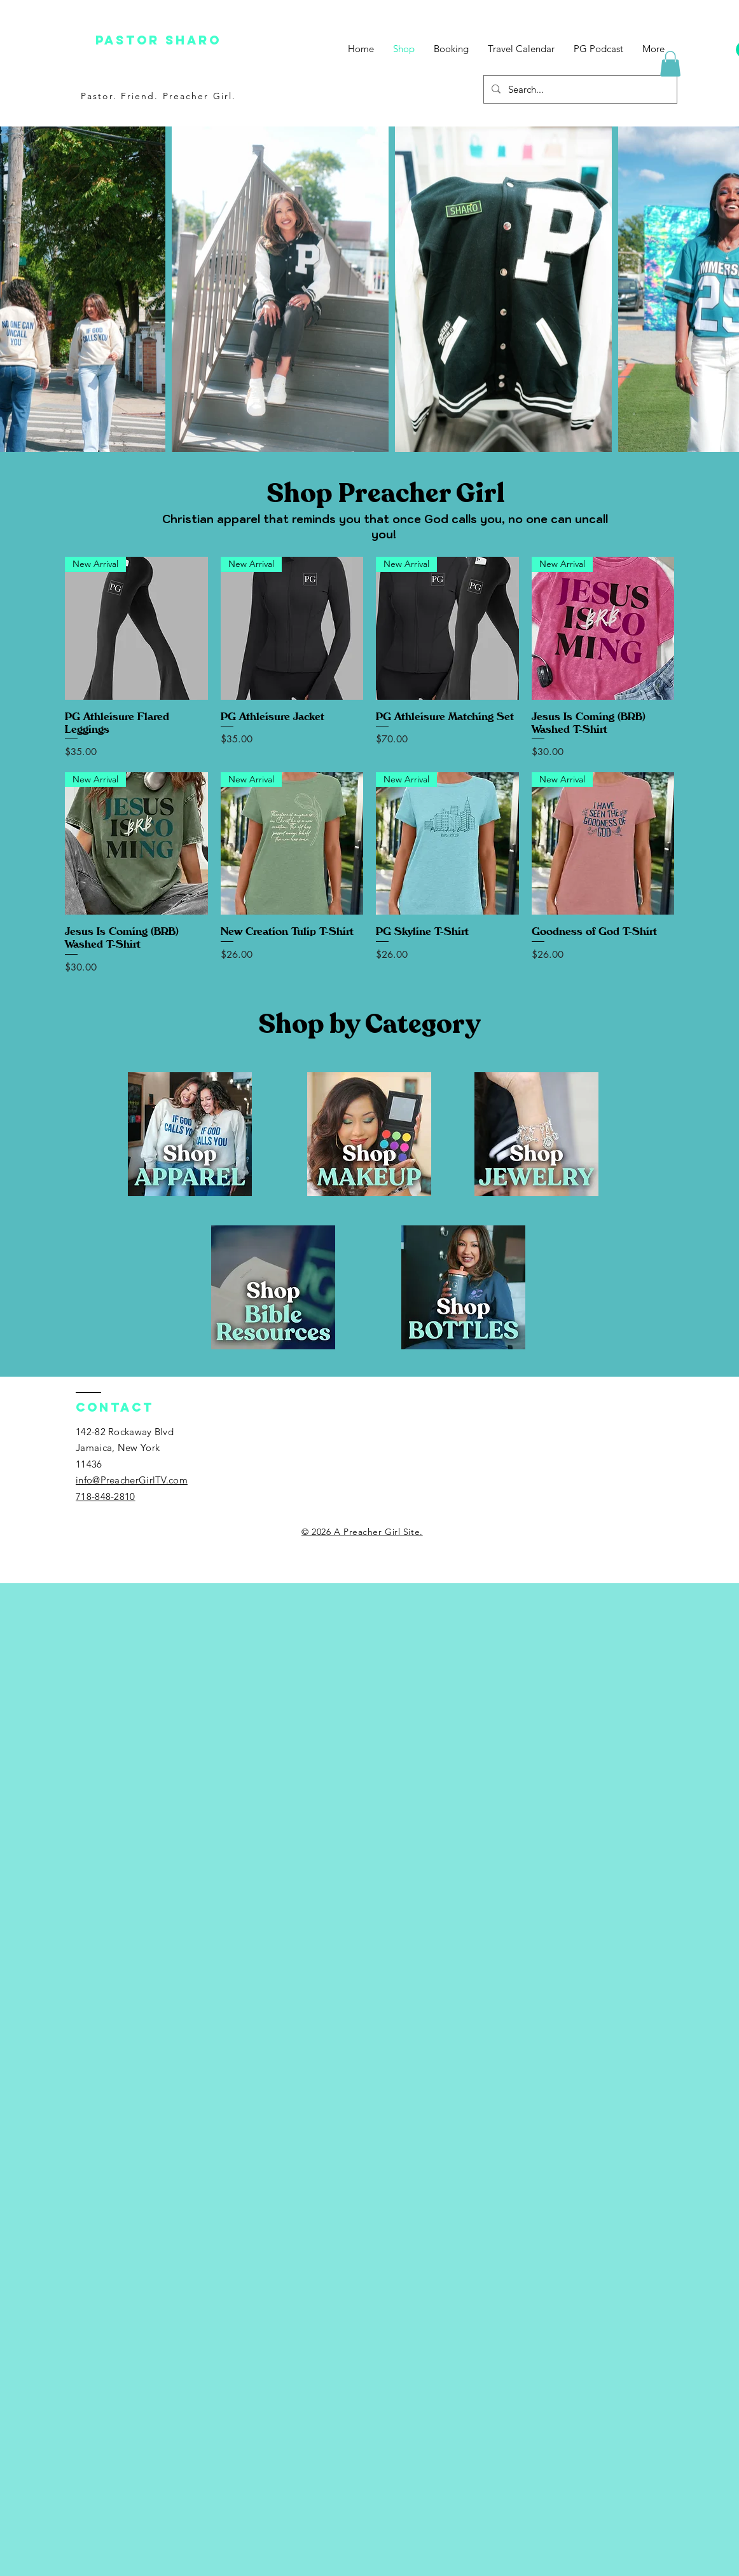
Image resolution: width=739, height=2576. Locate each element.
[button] (670, 64)
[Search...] (579, 89)
